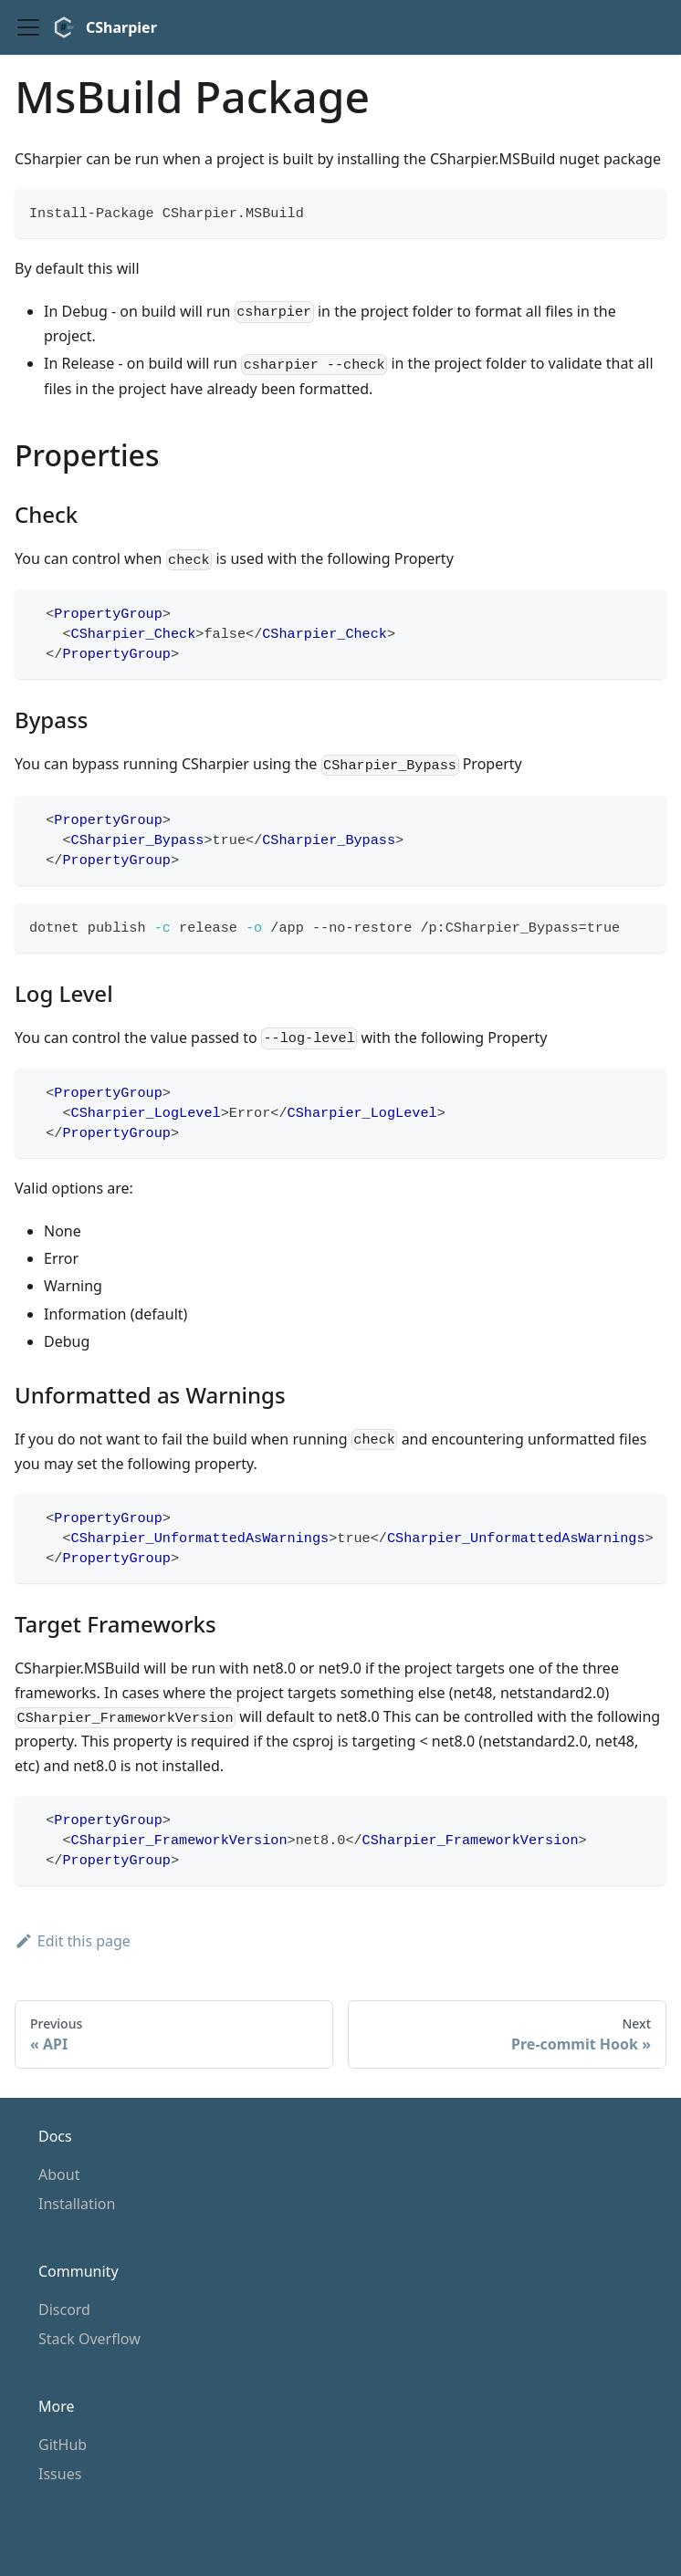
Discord (64, 2310)
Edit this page (73, 1941)
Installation (76, 2204)
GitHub (62, 2445)
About (58, 2174)
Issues (59, 2474)
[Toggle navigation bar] (28, 27)
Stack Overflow (89, 2339)
